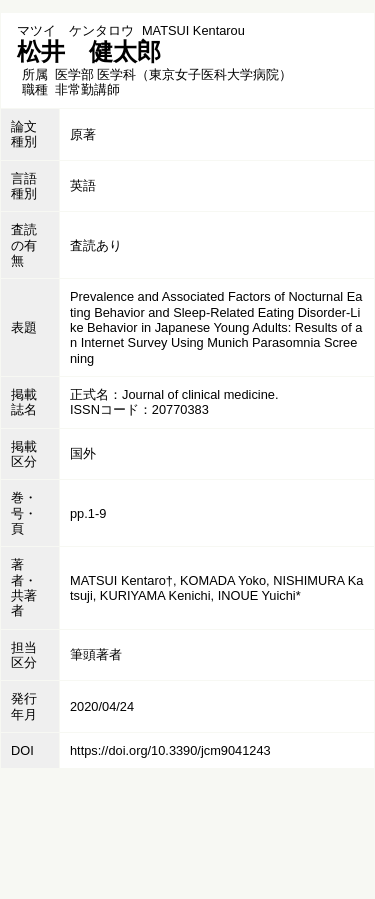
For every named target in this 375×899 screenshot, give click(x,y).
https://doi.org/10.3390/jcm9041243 (170, 750)
